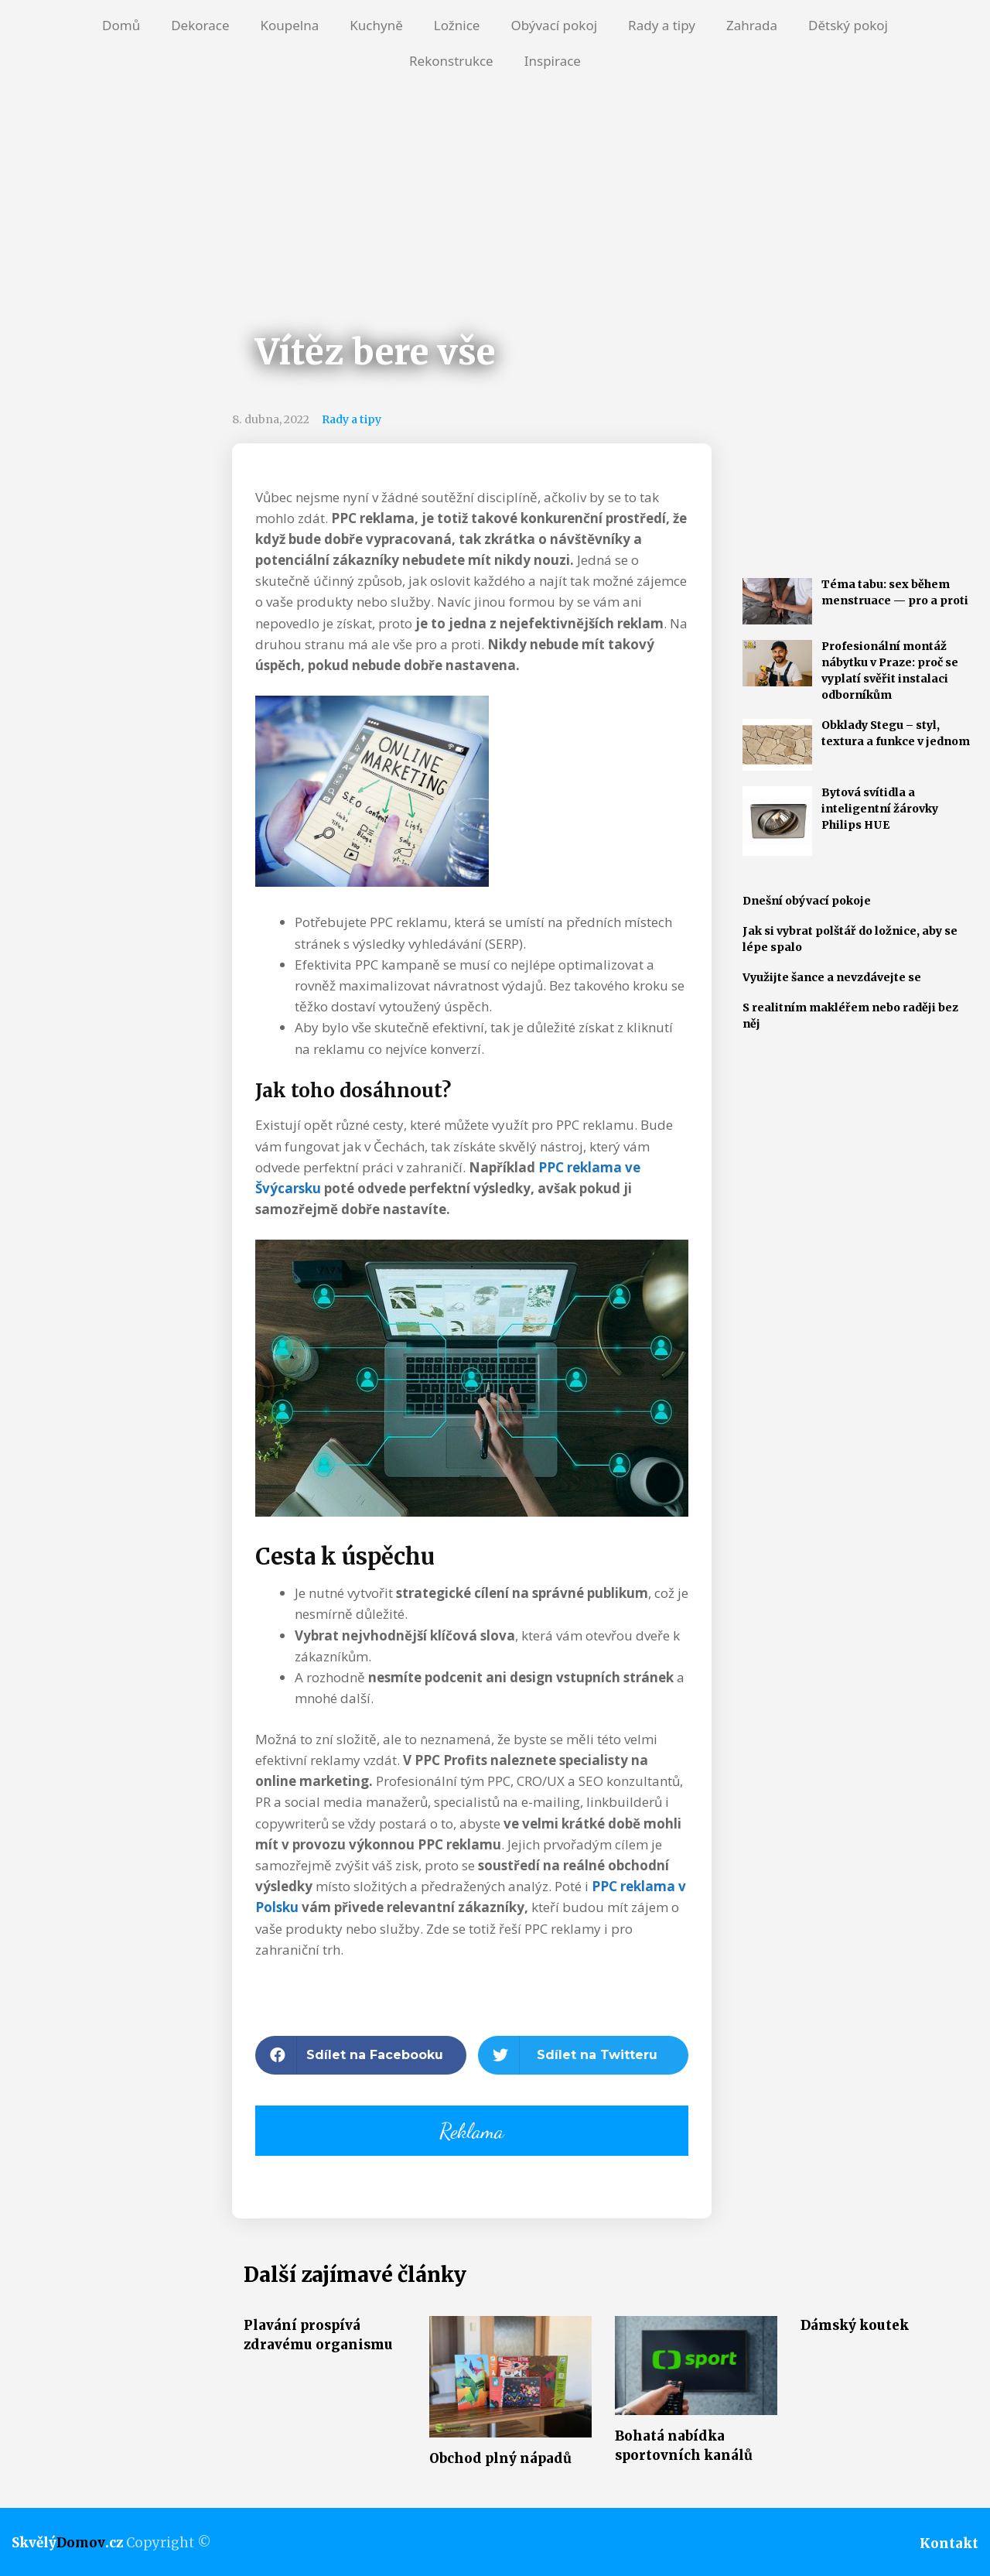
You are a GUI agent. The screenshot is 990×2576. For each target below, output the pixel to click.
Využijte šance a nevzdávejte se (831, 977)
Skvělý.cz (67, 2542)
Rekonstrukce (451, 61)
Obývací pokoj (553, 25)
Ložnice (457, 25)
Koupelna (289, 25)
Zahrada (751, 25)
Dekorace (200, 25)
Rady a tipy (661, 25)
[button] (360, 2055)
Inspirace (552, 61)
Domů (121, 25)
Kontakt (949, 2543)
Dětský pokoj (848, 25)
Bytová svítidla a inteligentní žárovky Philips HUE (879, 808)
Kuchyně (376, 25)
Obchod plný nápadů (500, 2458)
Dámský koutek (855, 2325)
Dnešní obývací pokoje (806, 901)
